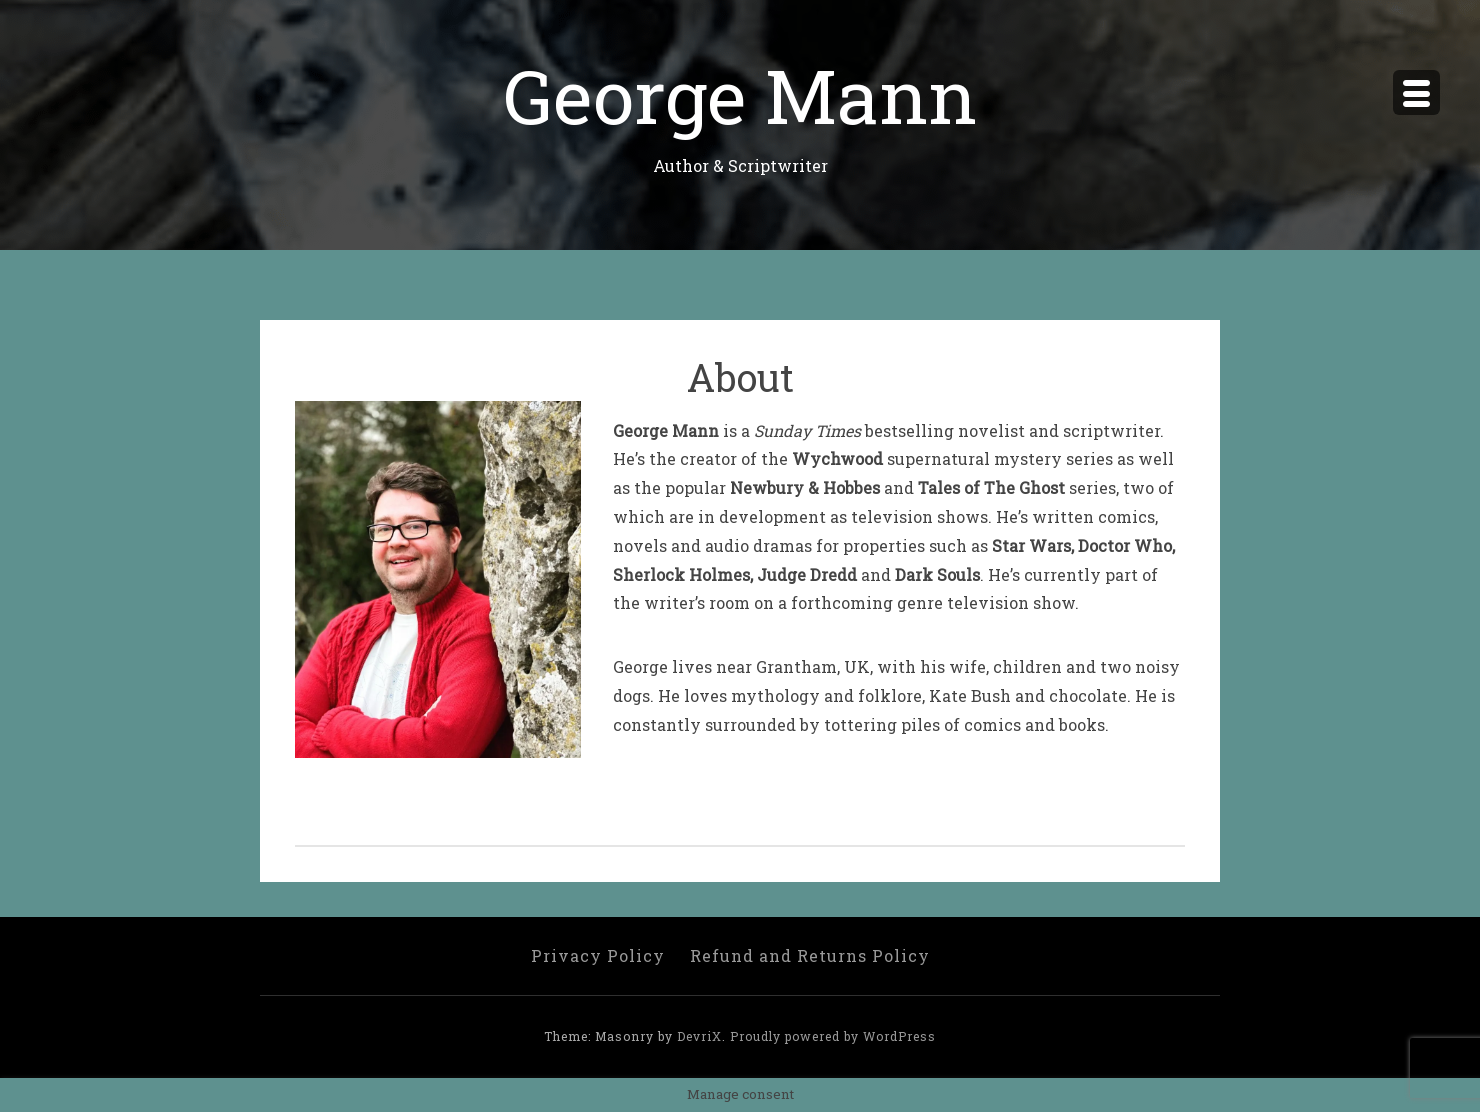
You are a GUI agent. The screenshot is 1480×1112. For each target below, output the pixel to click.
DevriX (699, 1036)
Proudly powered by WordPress (833, 1036)
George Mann (740, 94)
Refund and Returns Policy (810, 955)
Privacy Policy (598, 955)
